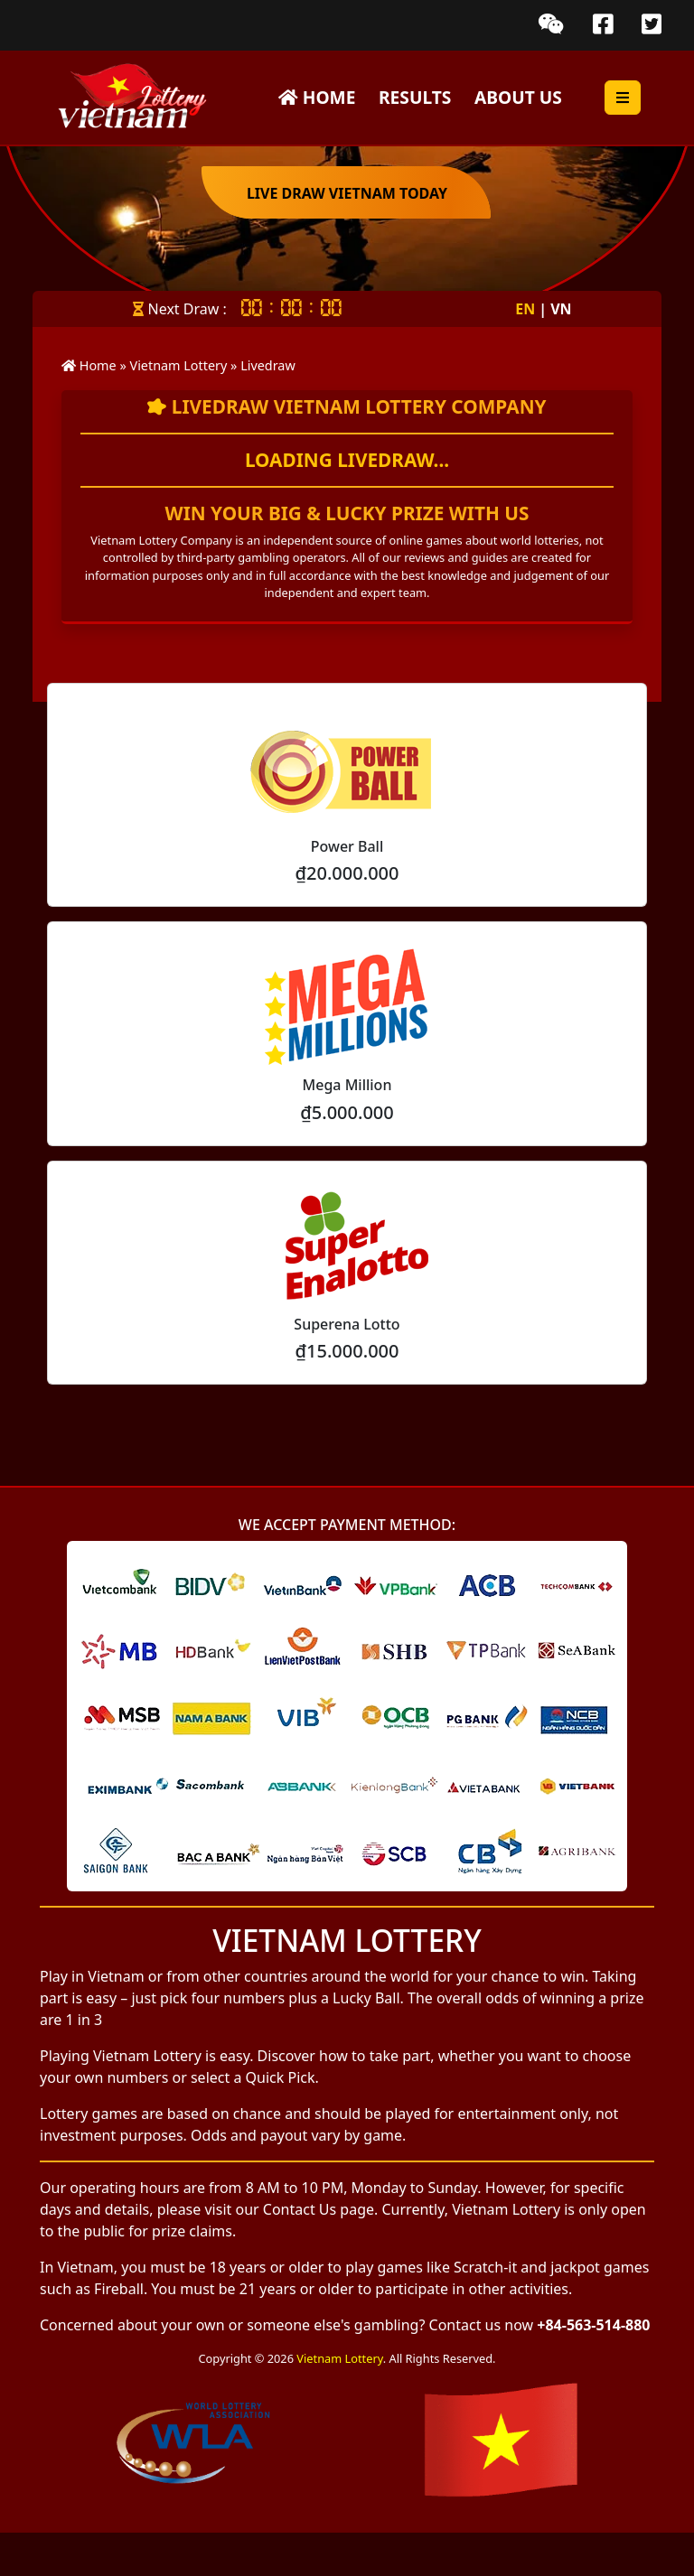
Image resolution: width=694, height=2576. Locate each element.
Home (317, 97)
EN (531, 309)
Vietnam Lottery (339, 2358)
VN (560, 309)
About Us (518, 97)
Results (415, 97)
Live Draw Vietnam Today (347, 193)
